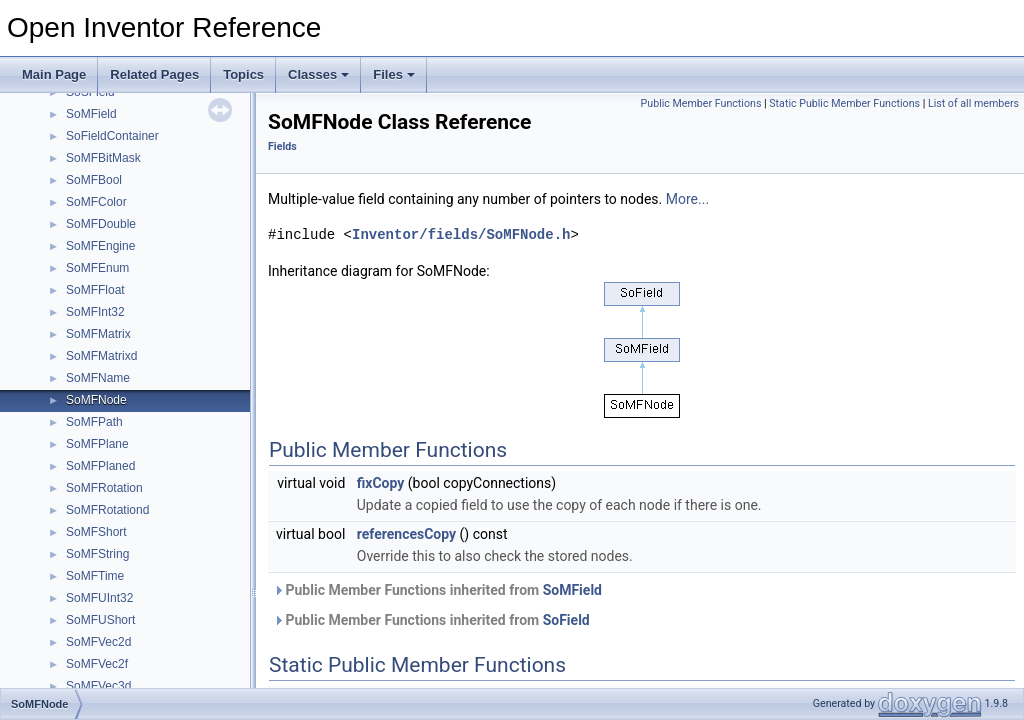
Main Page (54, 74)
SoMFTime (95, 576)
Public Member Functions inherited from (437, 590)
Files (394, 74)
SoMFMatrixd (101, 356)
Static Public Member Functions (844, 103)
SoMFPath (94, 422)
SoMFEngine (100, 246)
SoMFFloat (95, 290)
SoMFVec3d (98, 686)
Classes (318, 74)
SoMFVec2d (98, 642)
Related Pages (154, 74)
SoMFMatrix (98, 334)
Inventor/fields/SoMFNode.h (461, 234)
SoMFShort (96, 532)
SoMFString (97, 554)
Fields (282, 146)
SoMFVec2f (97, 664)
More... (687, 199)
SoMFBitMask (103, 158)
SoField (566, 620)
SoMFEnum (97, 268)
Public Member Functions (701, 103)
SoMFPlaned (100, 466)
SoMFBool (94, 180)
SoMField (91, 114)
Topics (243, 74)
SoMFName (98, 378)
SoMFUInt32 (99, 598)
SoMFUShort (100, 620)
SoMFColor (96, 202)
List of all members (973, 103)
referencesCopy (406, 534)
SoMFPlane (97, 444)
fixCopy (381, 483)
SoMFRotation (104, 488)
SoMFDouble (101, 224)
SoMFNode (96, 400)
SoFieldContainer (112, 136)
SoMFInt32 (95, 312)
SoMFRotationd (107, 510)
